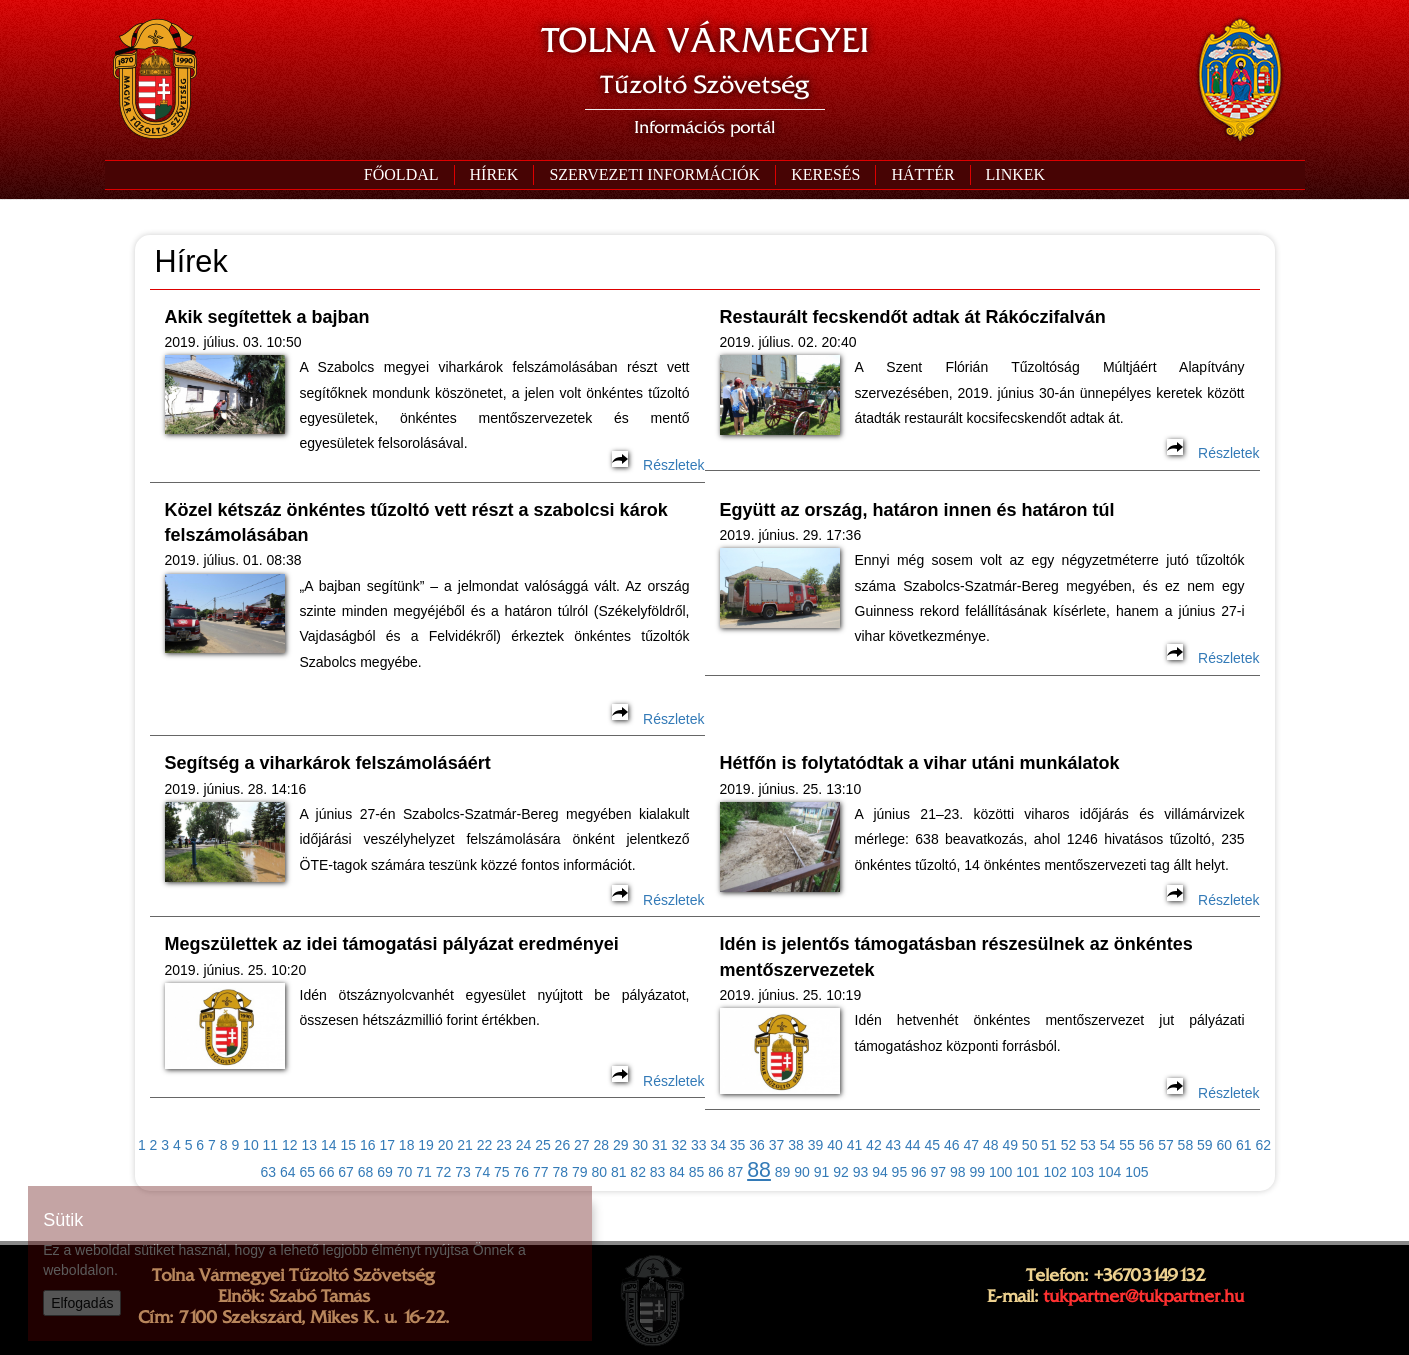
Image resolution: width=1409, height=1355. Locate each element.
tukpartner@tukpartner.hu (1143, 1296)
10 (251, 1145)
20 (446, 1145)
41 (855, 1145)
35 (738, 1145)
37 (777, 1145)
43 (894, 1145)
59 (1205, 1145)
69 (385, 1172)
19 (426, 1145)
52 (1069, 1145)
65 (307, 1172)
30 (640, 1145)
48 (991, 1145)
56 (1147, 1145)
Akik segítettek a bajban (267, 317)
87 (736, 1172)
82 (638, 1172)
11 (271, 1145)
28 (602, 1145)
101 (1027, 1172)
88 (759, 1170)
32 (679, 1145)
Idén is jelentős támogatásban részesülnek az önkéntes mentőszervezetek (956, 956)
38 (796, 1145)
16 (368, 1145)
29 (621, 1145)
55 (1127, 1145)
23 (504, 1145)
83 (658, 1172)
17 (387, 1145)
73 (463, 1172)
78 (560, 1172)
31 (660, 1145)
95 (900, 1172)
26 (563, 1145)
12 (290, 1145)
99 (977, 1172)
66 (327, 1172)
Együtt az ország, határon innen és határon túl (917, 510)
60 (1225, 1145)
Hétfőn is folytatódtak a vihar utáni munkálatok (920, 763)
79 (580, 1172)
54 (1108, 1145)
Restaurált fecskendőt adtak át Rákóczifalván (913, 317)
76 (522, 1172)
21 (465, 1145)
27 (582, 1145)
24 (524, 1145)
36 (757, 1145)
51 (1049, 1145)
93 (861, 1172)
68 (366, 1172)
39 (816, 1145)
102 (1054, 1172)
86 (716, 1172)
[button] (654, 175)
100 (1000, 1172)
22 (485, 1145)
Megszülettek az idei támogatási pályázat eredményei (392, 944)
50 (1030, 1145)
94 (880, 1172)
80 (599, 1172)
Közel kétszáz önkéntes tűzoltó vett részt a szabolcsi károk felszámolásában (416, 522)
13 (310, 1145)
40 (835, 1145)
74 (483, 1172)
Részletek (658, 465)
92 (841, 1172)
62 (1263, 1145)
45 (933, 1145)
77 (541, 1172)
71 (424, 1172)
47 (971, 1145)
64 (288, 1172)
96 (919, 1172)
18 (407, 1145)
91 (822, 1172)
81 (619, 1172)
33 (699, 1145)
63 (268, 1172)
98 (958, 1172)
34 (718, 1145)
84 (677, 1172)
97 (939, 1172)
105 (1136, 1172)
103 (1082, 1172)
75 (502, 1172)
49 (1010, 1145)
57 (1166, 1145)
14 (329, 1145)
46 (952, 1145)
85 (697, 1172)
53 (1088, 1145)
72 (444, 1172)
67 (346, 1172)
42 (874, 1145)
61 (1244, 1145)
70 (405, 1172)
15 (348, 1145)
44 (913, 1145)
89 (783, 1172)
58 (1186, 1145)
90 (802, 1172)
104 (1109, 1172)
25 (543, 1145)
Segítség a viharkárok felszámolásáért (328, 763)
